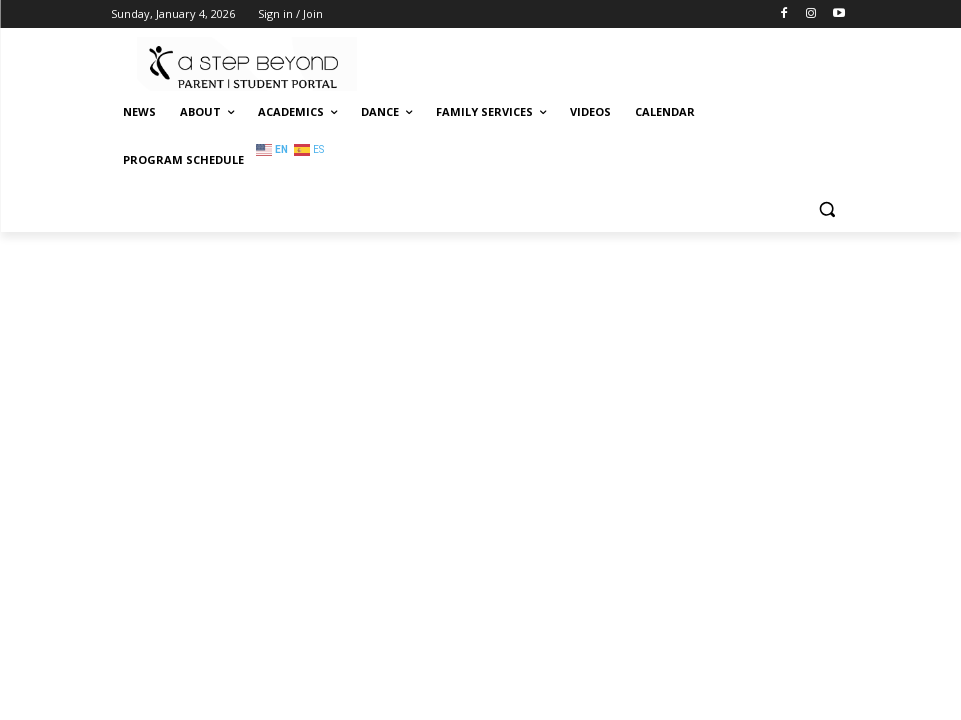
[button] (827, 208)
